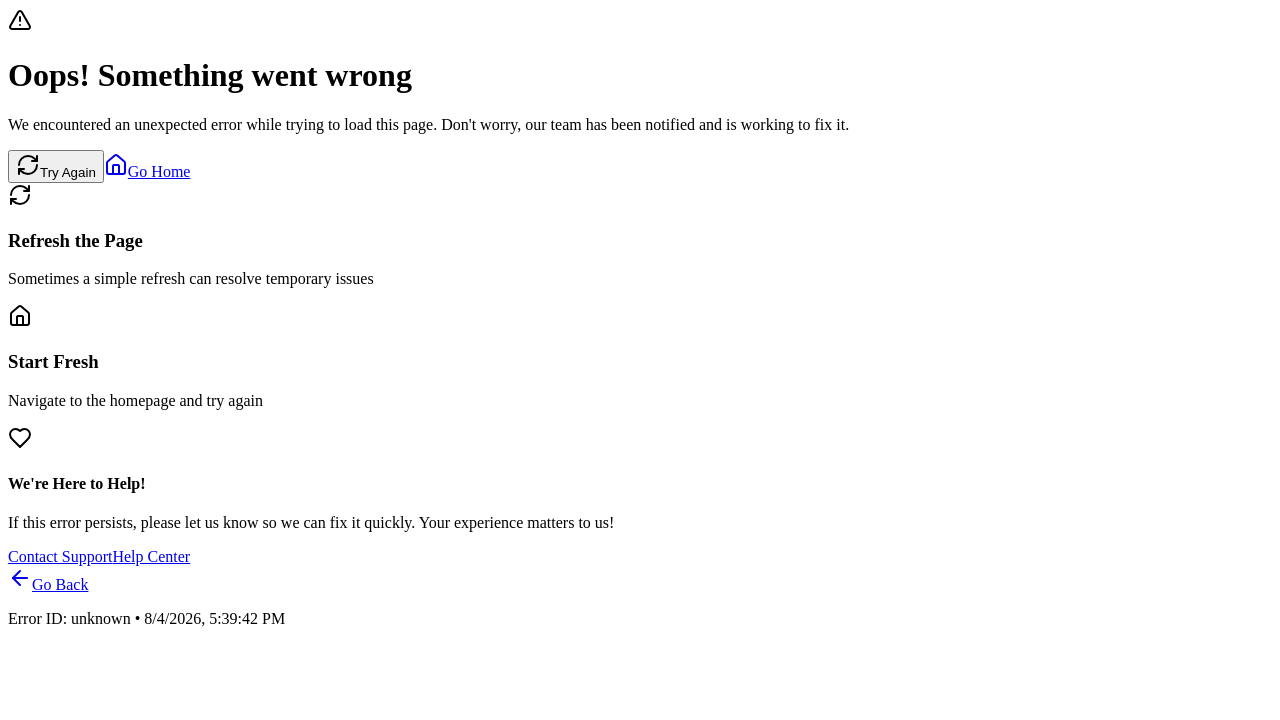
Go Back (48, 584)
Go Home (147, 171)
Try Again (56, 166)
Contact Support (60, 556)
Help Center (151, 556)
